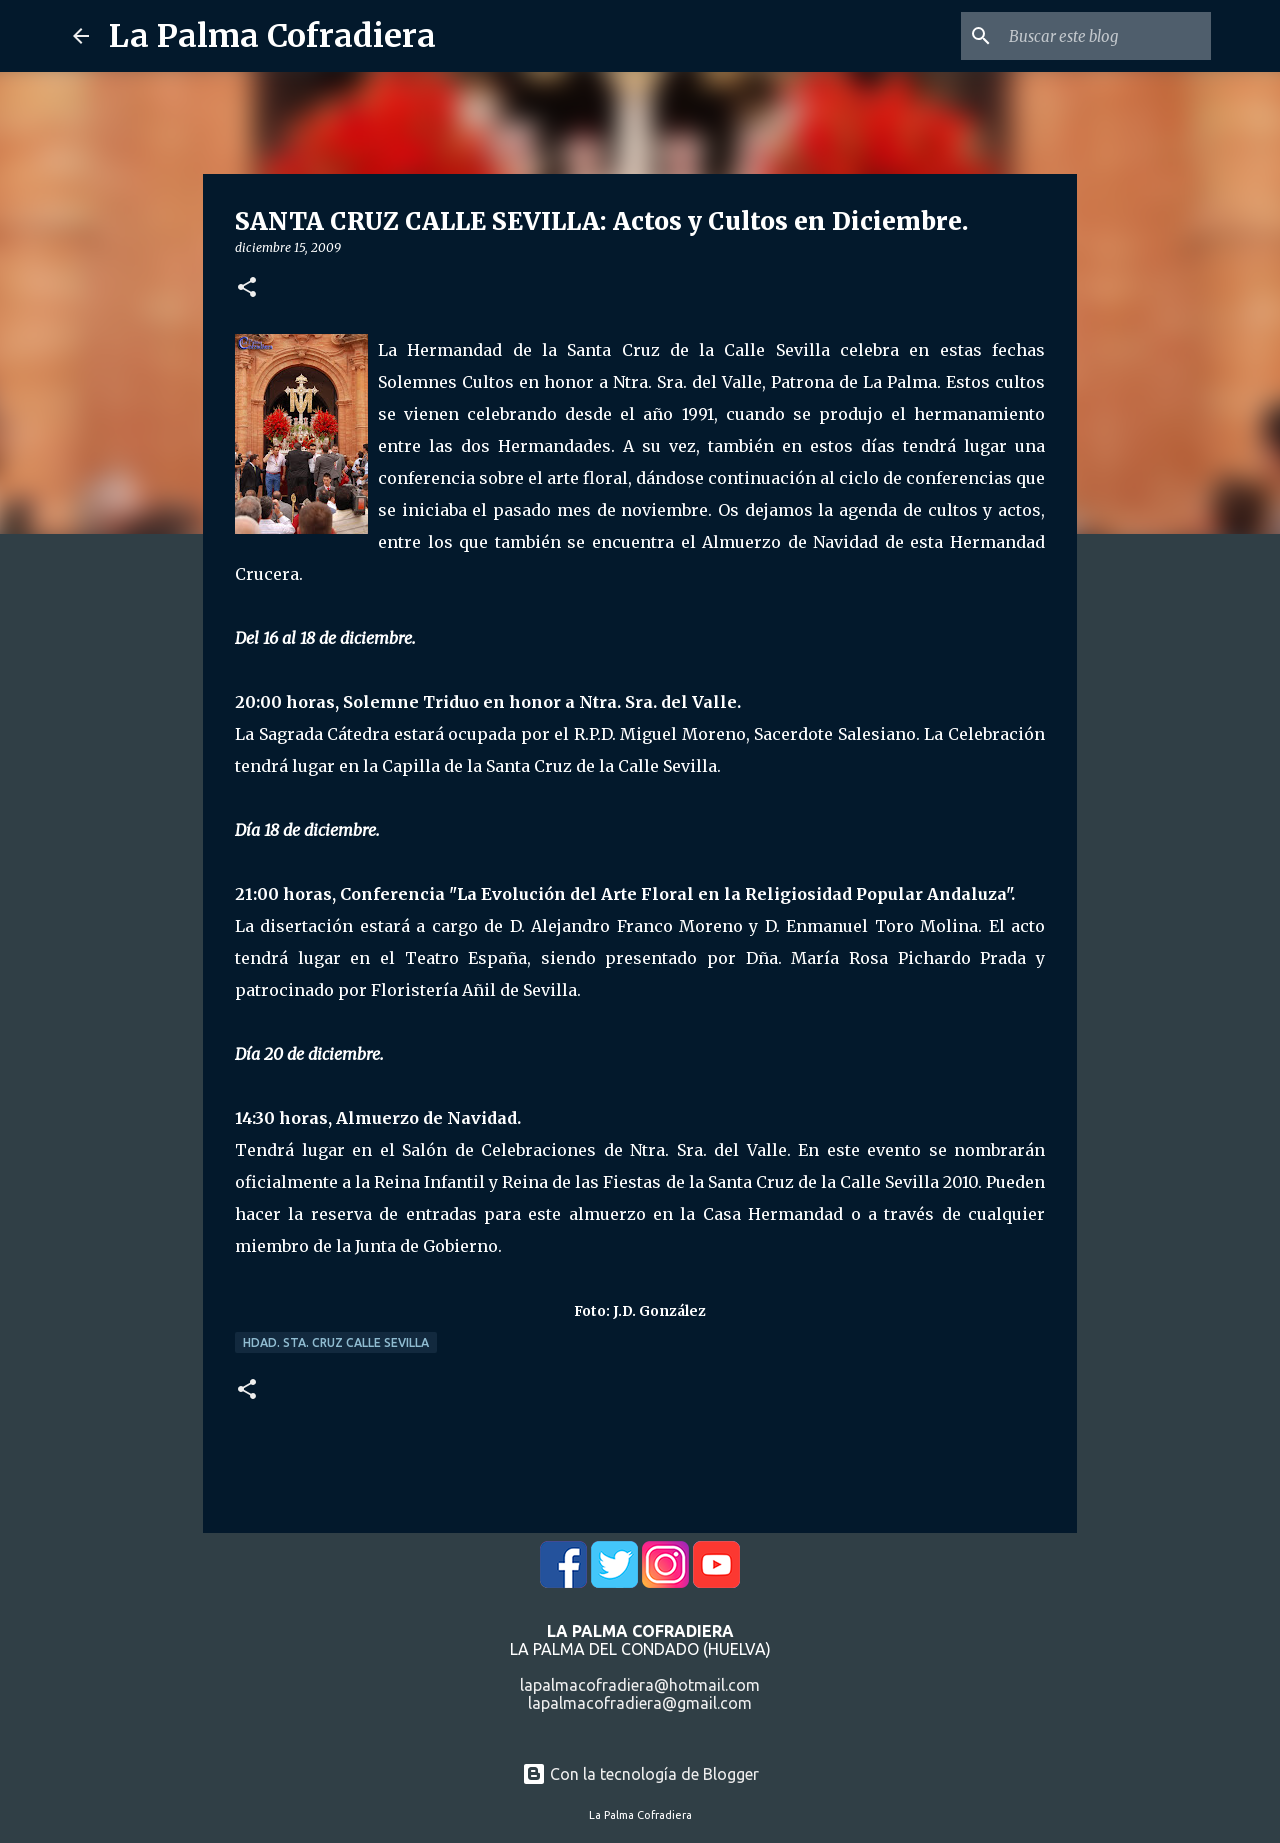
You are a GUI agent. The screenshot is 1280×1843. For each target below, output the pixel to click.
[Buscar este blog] (1106, 36)
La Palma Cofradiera (272, 36)
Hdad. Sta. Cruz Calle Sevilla (336, 1342)
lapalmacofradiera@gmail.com (640, 1703)
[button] (247, 288)
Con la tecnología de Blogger (640, 1774)
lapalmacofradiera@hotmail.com (640, 1685)
